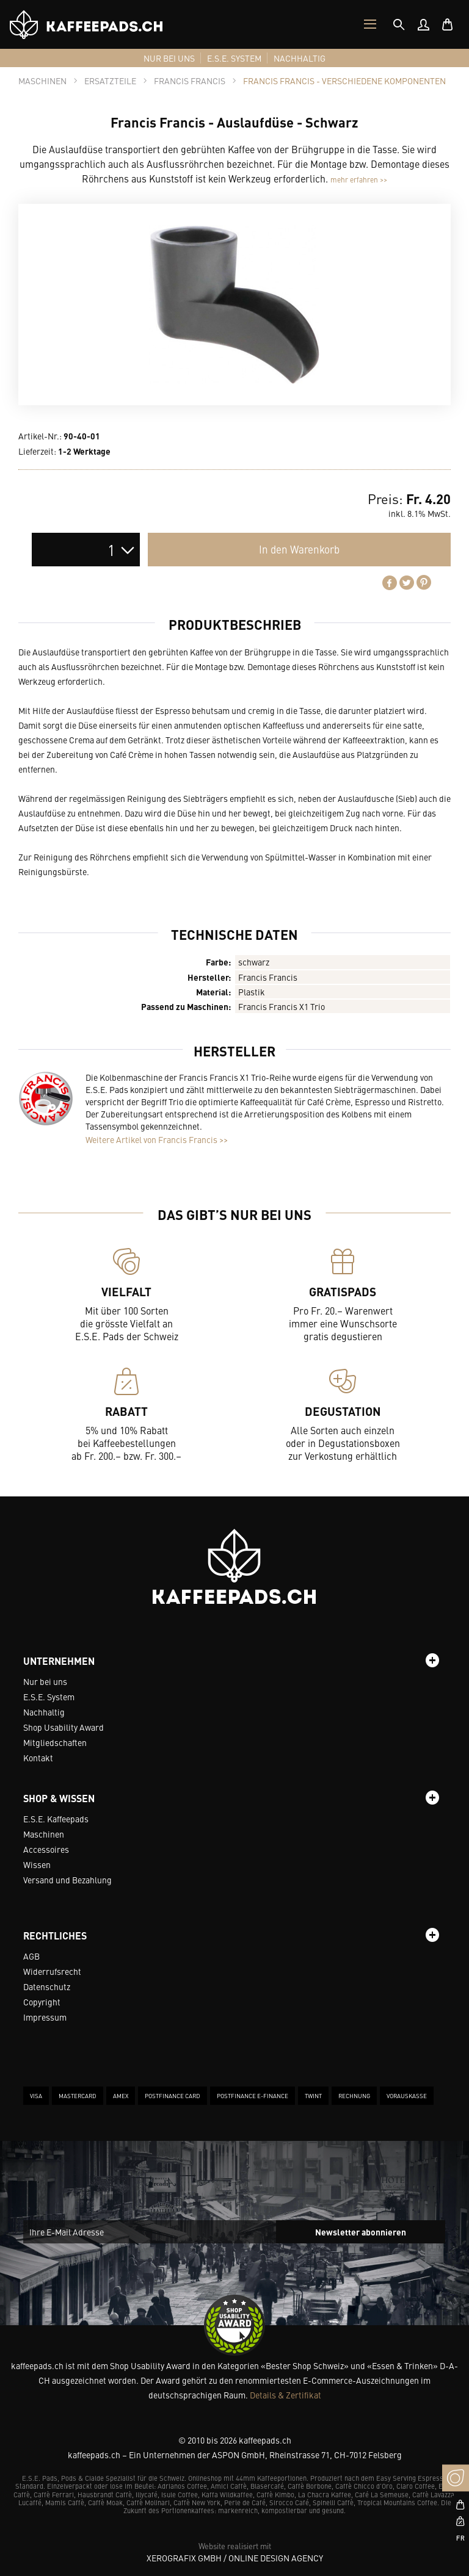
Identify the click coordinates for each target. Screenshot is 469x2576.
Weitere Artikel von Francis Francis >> (156, 1139)
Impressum (45, 2017)
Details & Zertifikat (285, 2395)
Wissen (37, 1864)
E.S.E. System (49, 1696)
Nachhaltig (44, 1712)
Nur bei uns (45, 1681)
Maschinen (43, 1834)
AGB (31, 1956)
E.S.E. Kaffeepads (56, 1819)
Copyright (41, 2002)
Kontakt (38, 1758)
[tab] (399, 24)
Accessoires (46, 1849)
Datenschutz (46, 1986)
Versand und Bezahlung (67, 1880)
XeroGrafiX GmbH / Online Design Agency (235, 2558)
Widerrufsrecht (52, 1971)
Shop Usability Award (63, 1727)
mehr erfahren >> (358, 179)
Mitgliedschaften (55, 1742)
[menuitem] (423, 24)
